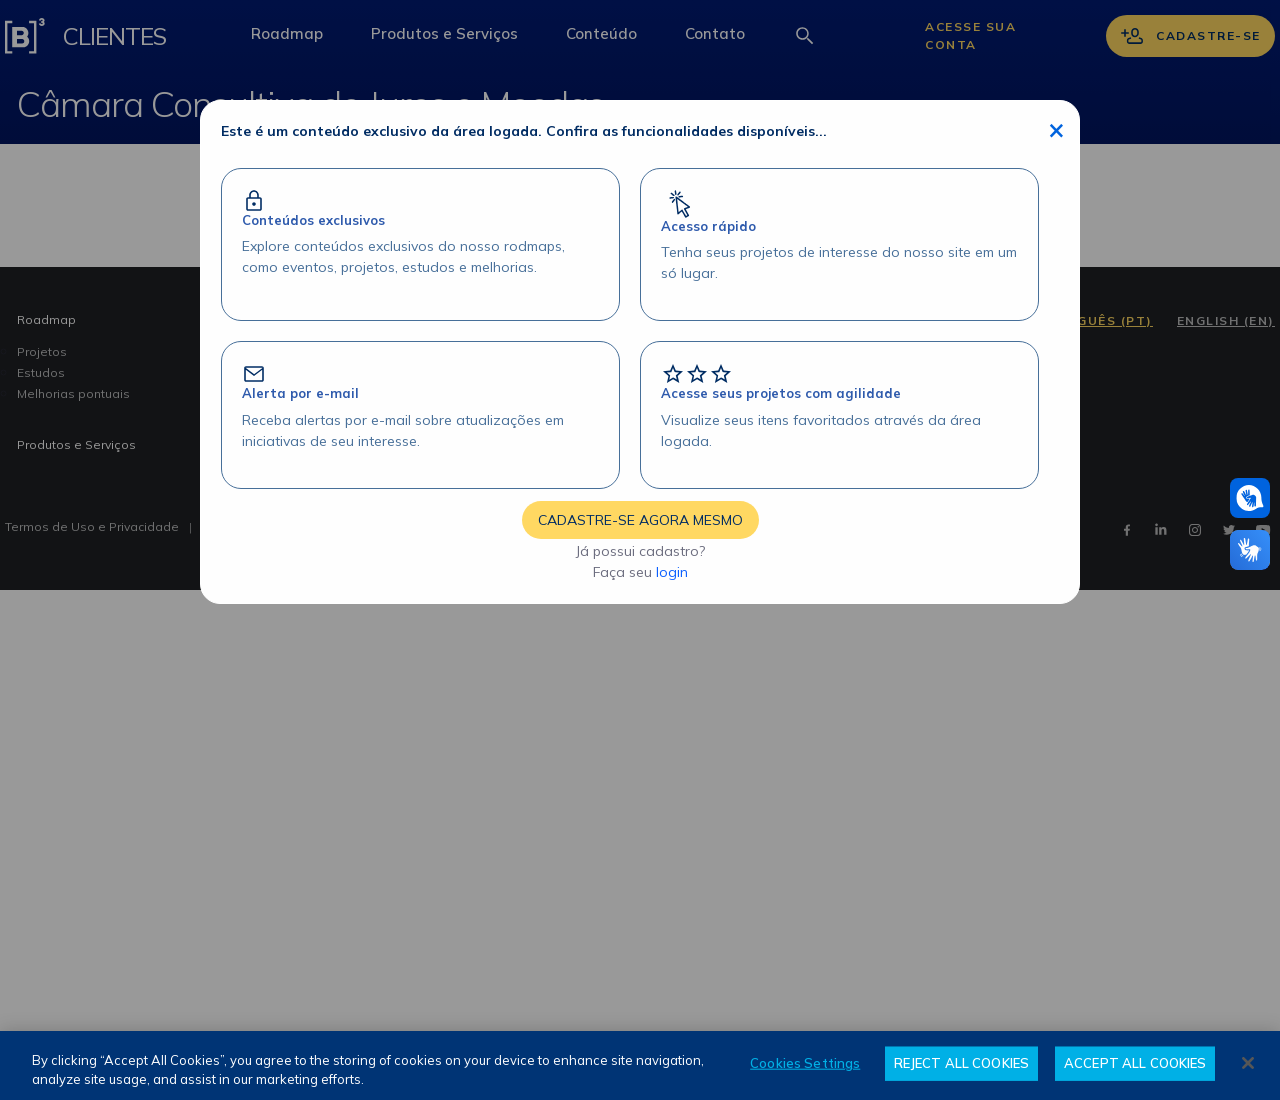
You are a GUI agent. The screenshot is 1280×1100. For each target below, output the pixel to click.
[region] (640, 1065)
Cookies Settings (805, 1063)
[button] (1250, 498)
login (672, 572)
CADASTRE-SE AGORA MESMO (640, 520)
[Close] (1248, 1063)
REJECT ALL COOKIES (961, 1063)
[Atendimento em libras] (1250, 498)
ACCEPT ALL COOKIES (1135, 1063)
